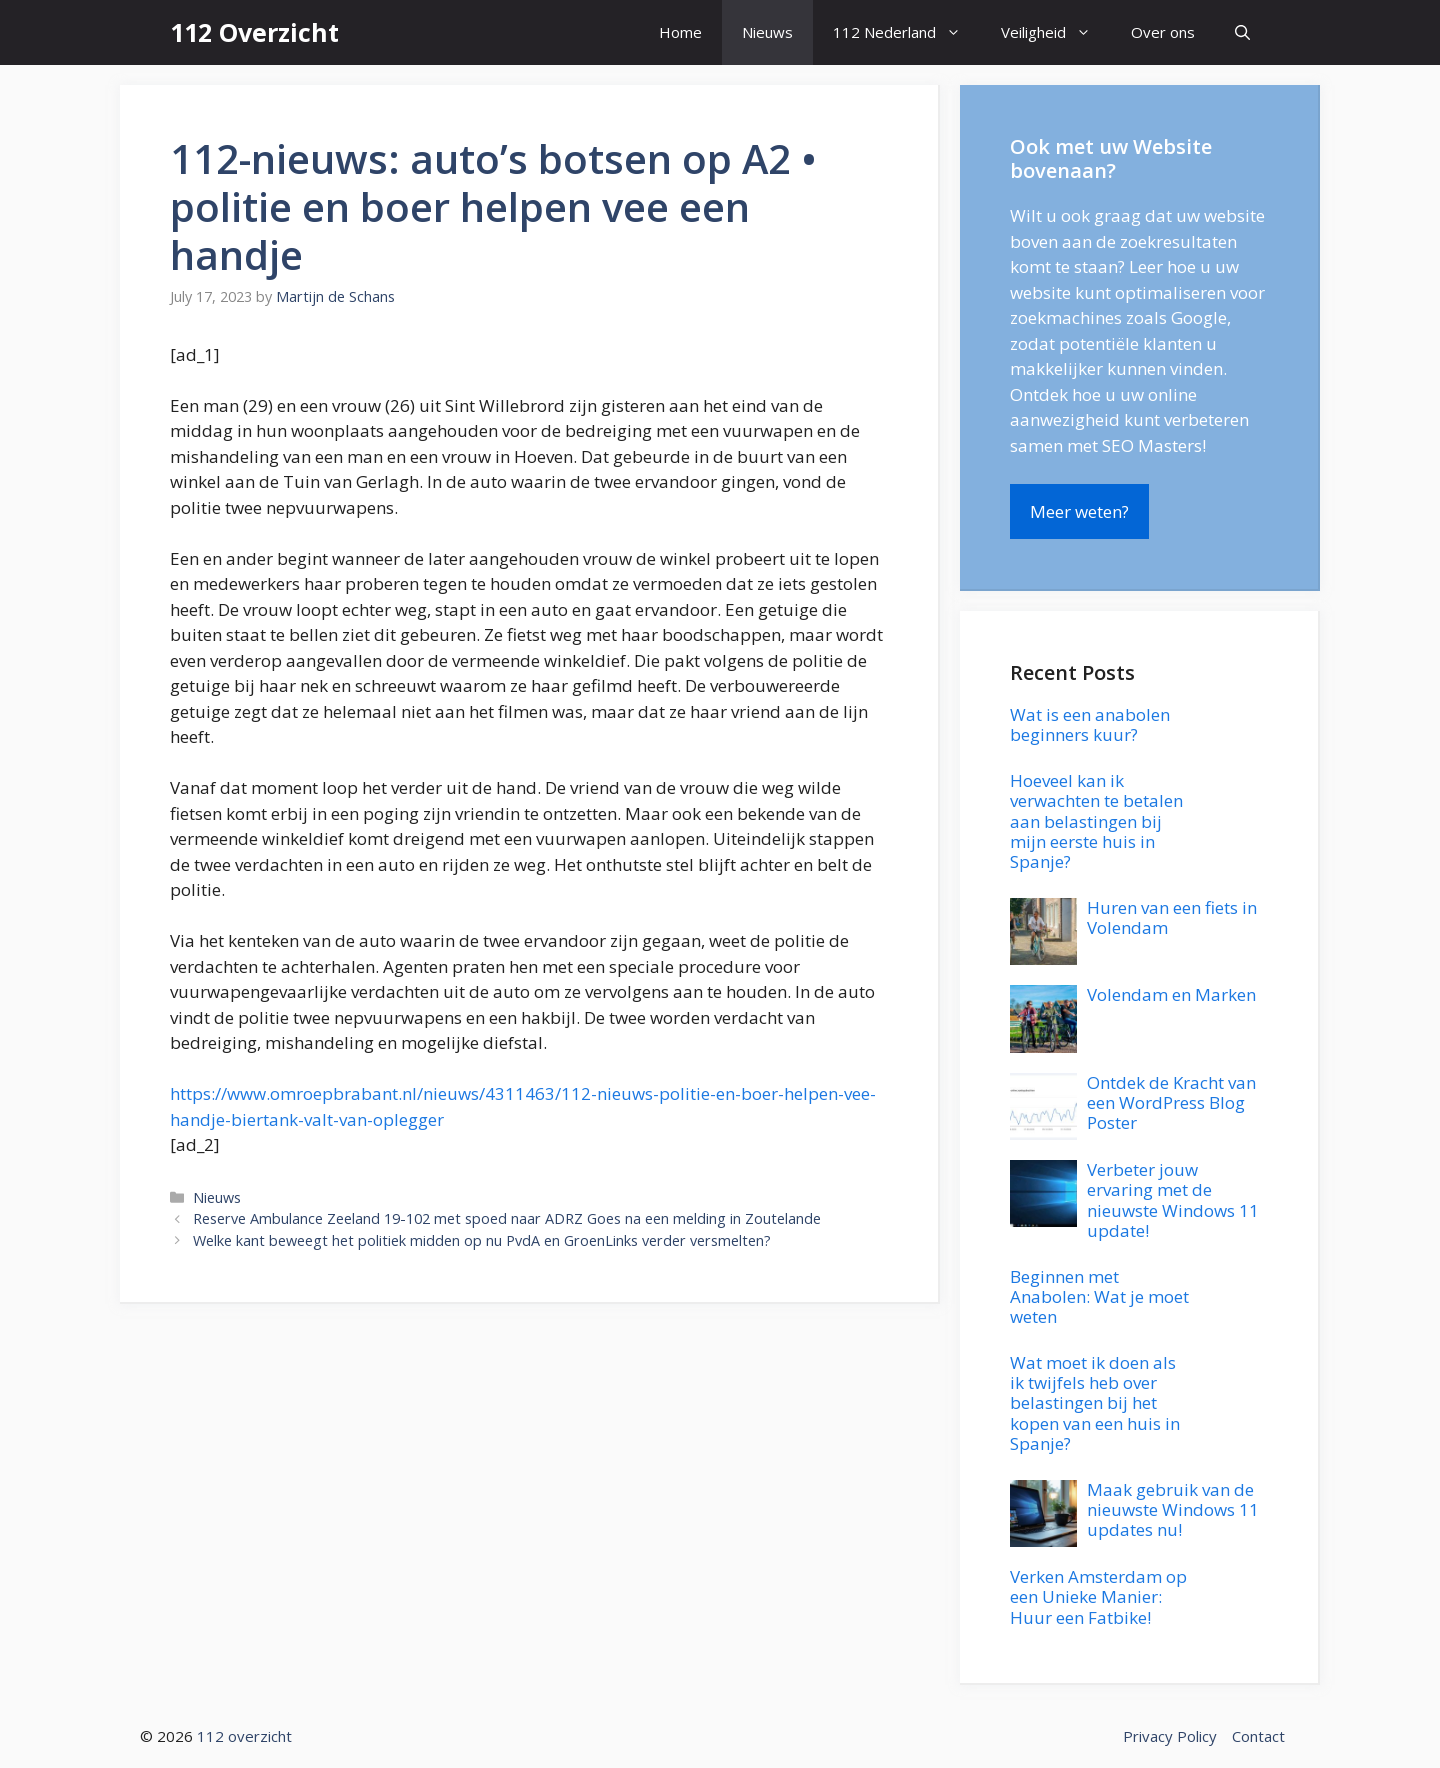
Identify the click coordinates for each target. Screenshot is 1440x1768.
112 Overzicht (254, 32)
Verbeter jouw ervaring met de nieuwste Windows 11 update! (1173, 1200)
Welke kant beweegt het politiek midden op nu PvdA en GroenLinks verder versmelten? (482, 1240)
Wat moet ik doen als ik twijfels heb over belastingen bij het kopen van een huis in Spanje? (1095, 1403)
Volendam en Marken (1171, 994)
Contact (1258, 1736)
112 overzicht (244, 1736)
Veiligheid (1056, 32)
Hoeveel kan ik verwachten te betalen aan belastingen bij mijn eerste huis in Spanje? (1096, 821)
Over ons (1163, 32)
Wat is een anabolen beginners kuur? (1090, 724)
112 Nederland (907, 32)
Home (680, 32)
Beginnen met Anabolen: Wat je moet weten (1099, 1297)
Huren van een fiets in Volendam (1172, 917)
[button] (1242, 32)
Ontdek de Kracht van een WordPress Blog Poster (1171, 1103)
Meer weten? (1079, 511)
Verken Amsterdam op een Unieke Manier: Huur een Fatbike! (1098, 1597)
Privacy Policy (1170, 1736)
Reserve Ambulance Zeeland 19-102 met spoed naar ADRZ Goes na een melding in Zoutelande (507, 1218)
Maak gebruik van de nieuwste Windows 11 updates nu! (1173, 1510)
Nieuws (767, 32)
